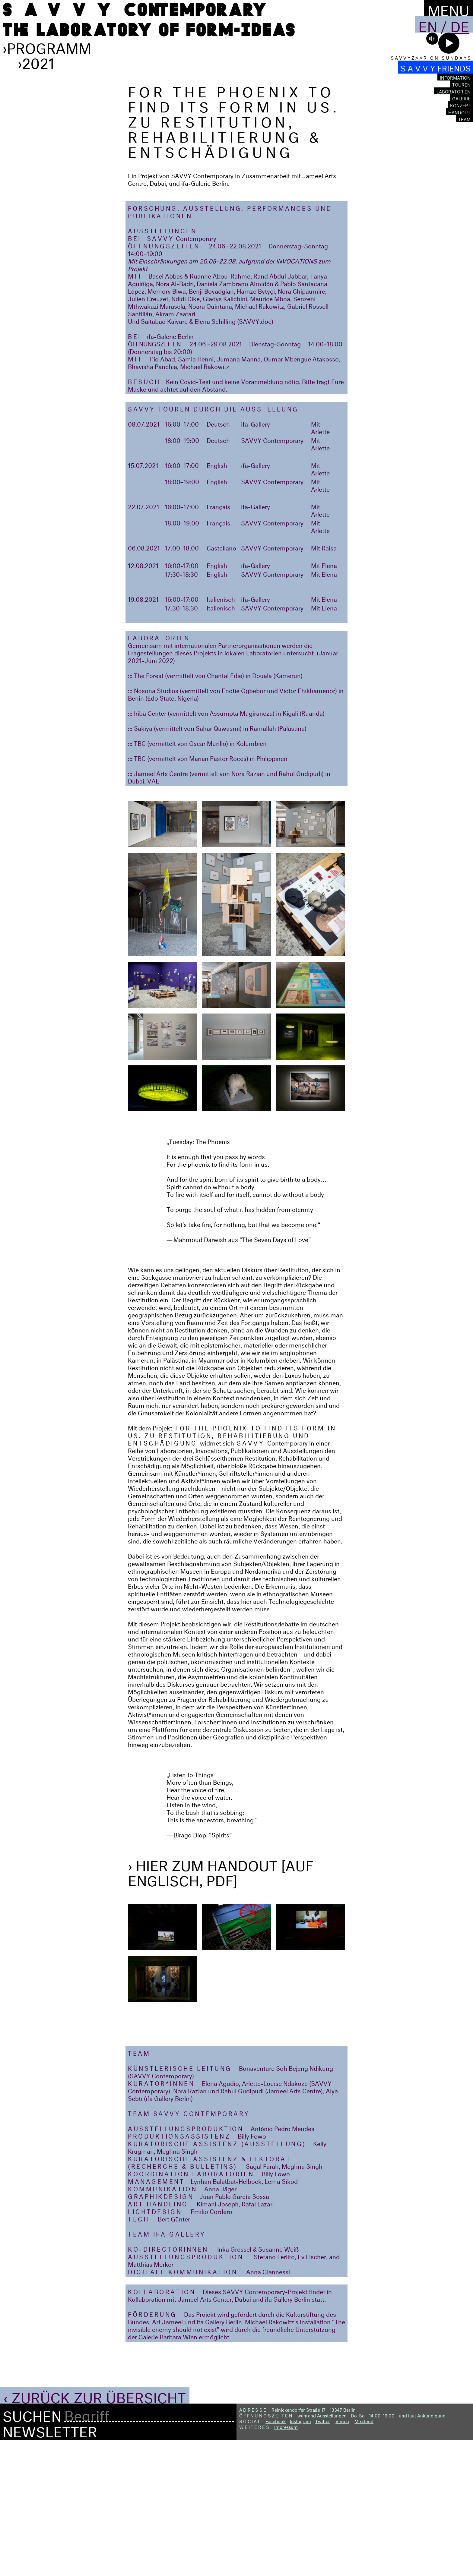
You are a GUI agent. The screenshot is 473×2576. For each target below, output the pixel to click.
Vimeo (342, 2556)
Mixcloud (363, 2556)
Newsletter (50, 2565)
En (427, 24)
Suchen (32, 2550)
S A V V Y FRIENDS (435, 67)
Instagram (300, 2556)
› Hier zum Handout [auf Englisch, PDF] (220, 2006)
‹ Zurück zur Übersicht (95, 2531)
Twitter (322, 2556)
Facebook (275, 2556)
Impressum (286, 2562)
